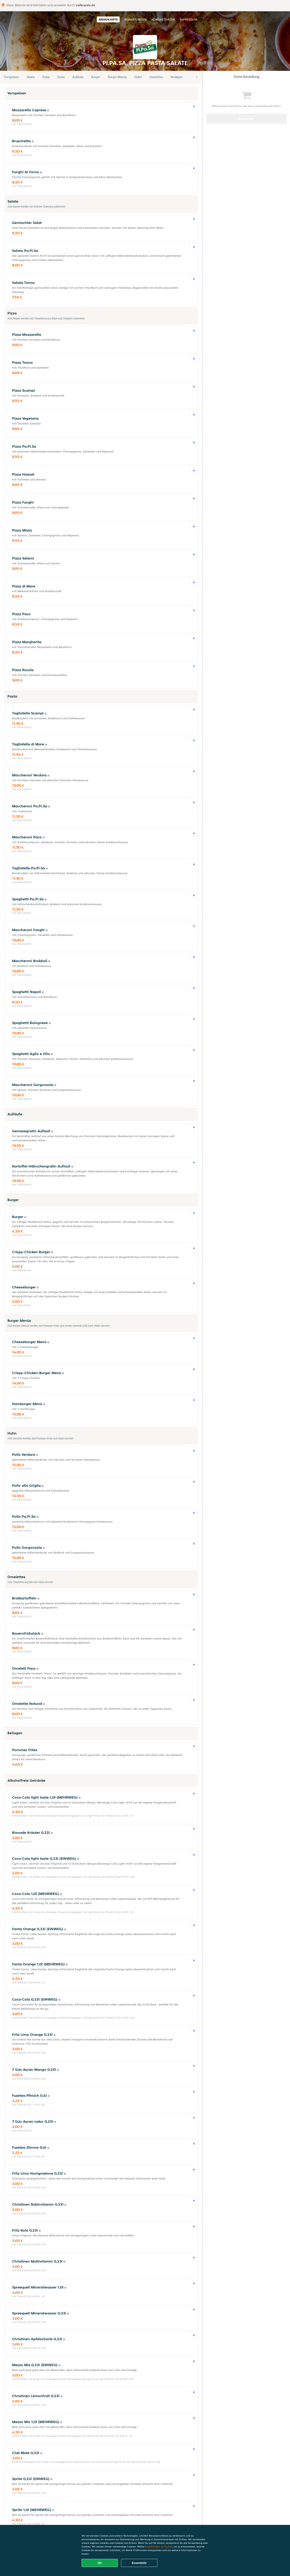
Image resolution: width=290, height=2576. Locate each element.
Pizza (46, 77)
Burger (95, 77)
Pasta (61, 77)
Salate (31, 77)
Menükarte (108, 19)
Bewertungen (135, 19)
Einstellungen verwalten (158, 2546)
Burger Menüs (117, 77)
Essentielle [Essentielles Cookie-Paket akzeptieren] (139, 2563)
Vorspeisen (11, 77)
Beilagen (176, 77)
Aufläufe (78, 77)
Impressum (188, 19)
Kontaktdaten (163, 19)
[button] (196, 77)
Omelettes (156, 77)
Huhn (138, 77)
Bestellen (246, 118)
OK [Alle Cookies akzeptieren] (100, 2563)
